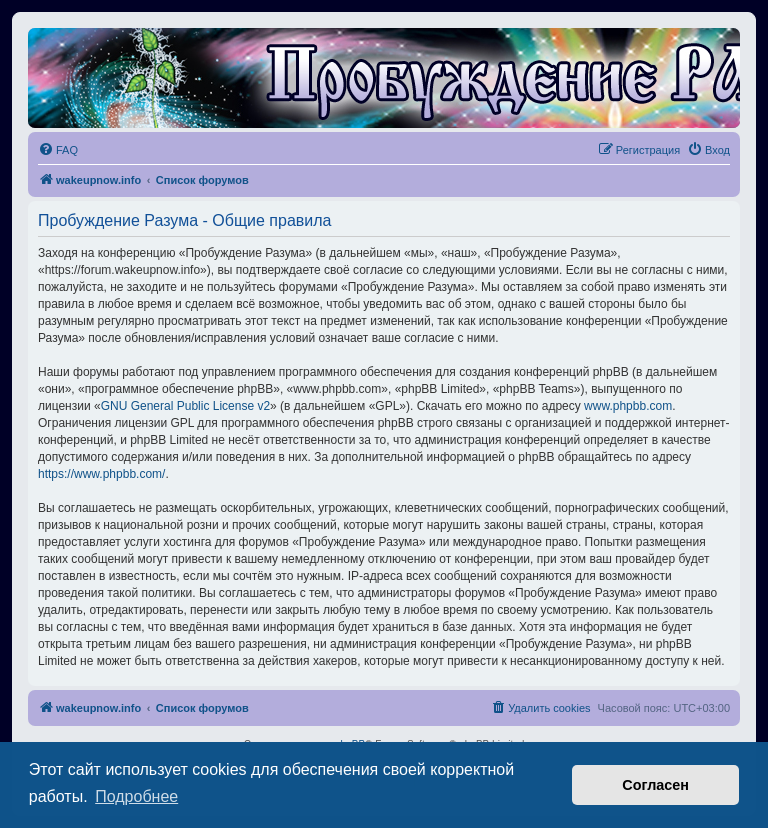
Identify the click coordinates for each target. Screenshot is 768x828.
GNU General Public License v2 (185, 406)
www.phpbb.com (628, 406)
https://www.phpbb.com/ (101, 474)
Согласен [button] (655, 785)
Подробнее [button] (136, 796)
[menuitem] (58, 150)
